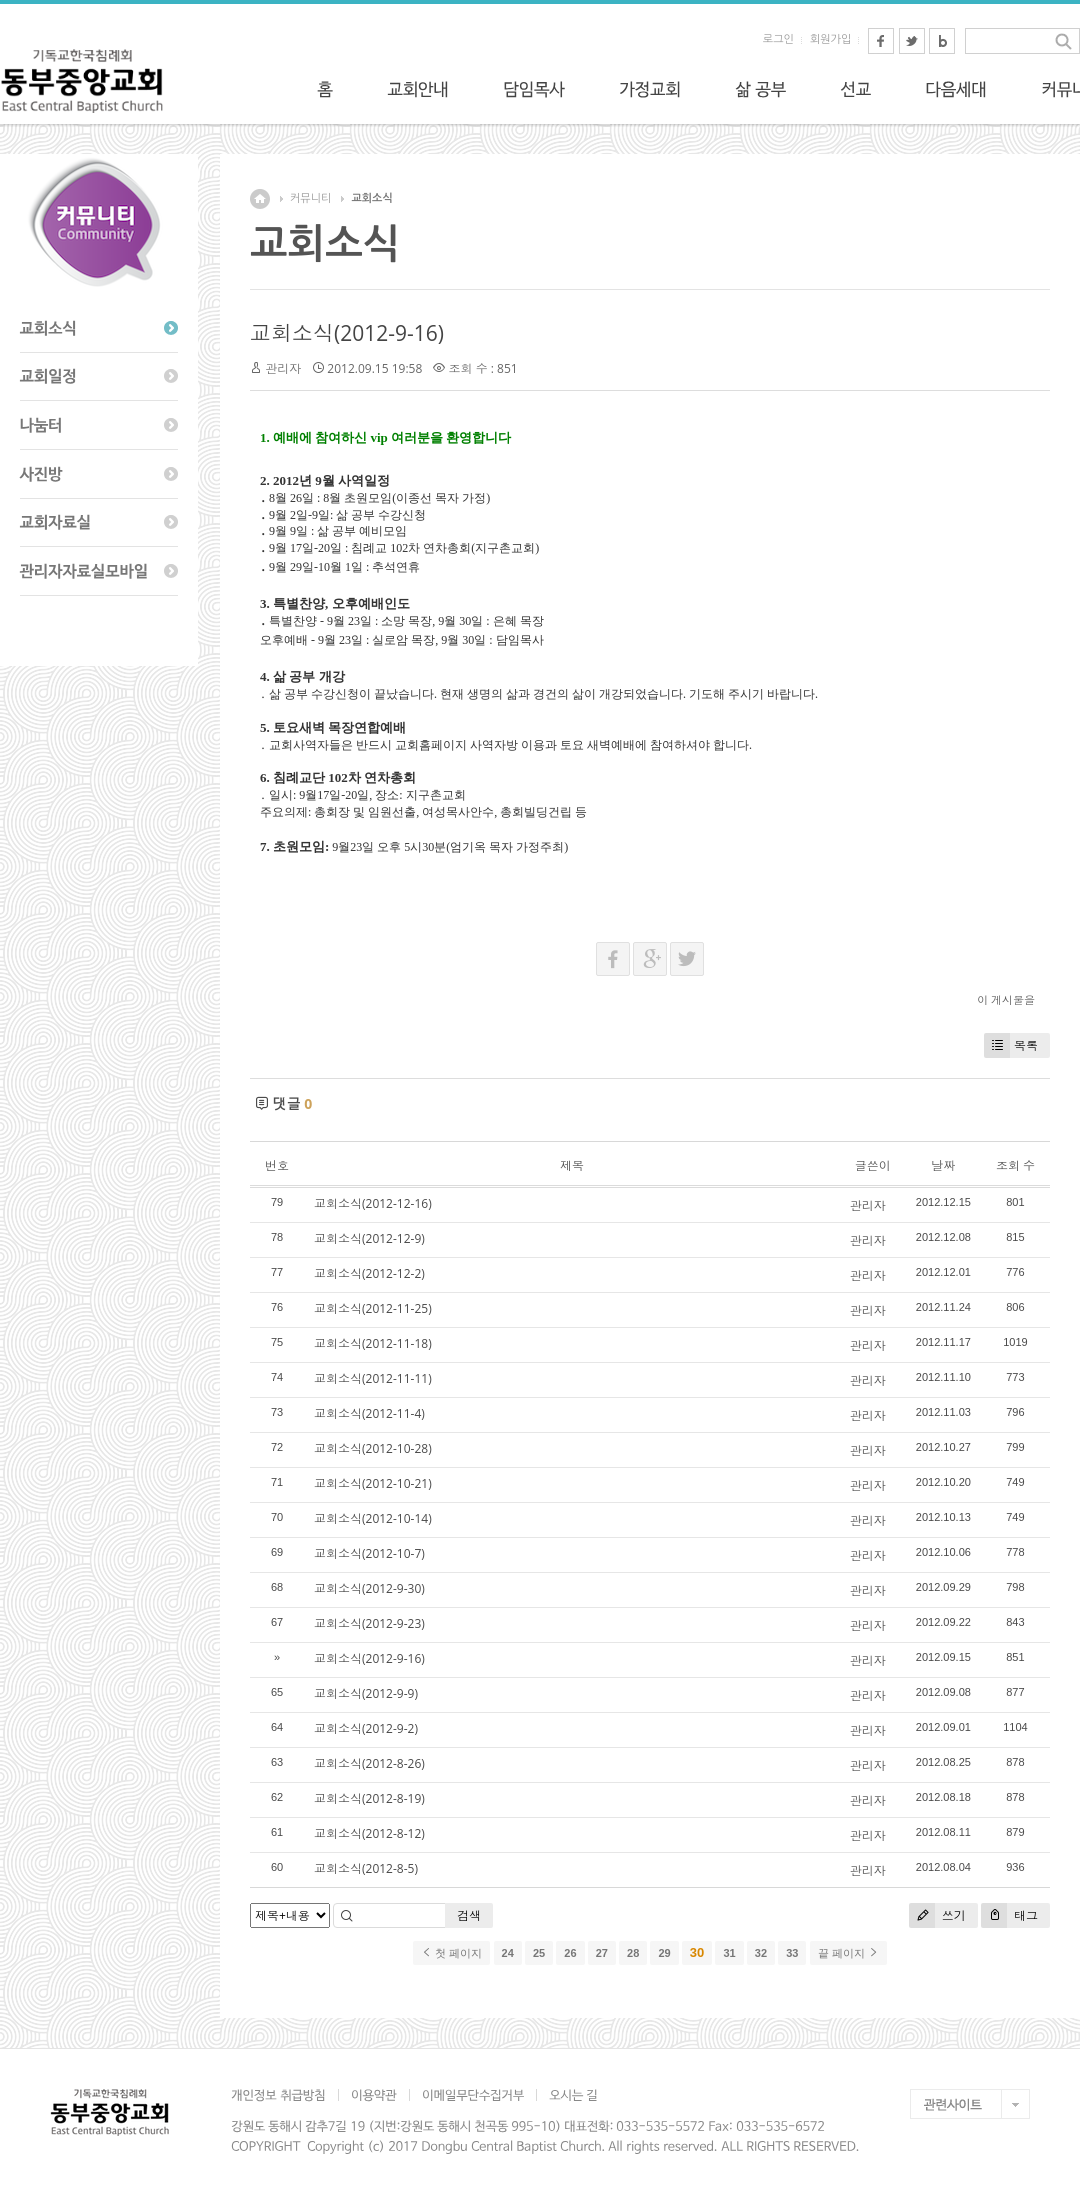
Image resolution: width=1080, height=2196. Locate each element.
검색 (469, 1915)
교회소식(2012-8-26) (369, 1763)
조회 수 (1015, 1165)
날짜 (943, 1165)
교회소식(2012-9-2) (366, 1728)
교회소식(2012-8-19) (369, 1798)
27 (602, 1953)
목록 (1011, 1045)
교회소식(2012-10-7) (369, 1553)
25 (539, 1953)
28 (633, 1953)
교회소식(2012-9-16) (347, 333)
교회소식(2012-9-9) (366, 1693)
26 (570, 1953)
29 (664, 1953)
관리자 (283, 368)
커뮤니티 (310, 198)
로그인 (778, 39)
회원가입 (830, 39)
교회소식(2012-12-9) (369, 1238)
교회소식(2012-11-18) (373, 1343)
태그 (1009, 1915)
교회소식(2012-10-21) (373, 1483)
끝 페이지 (848, 1953)
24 (508, 1953)
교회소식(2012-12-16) (373, 1203)
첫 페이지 (451, 1953)
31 (729, 1953)
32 (761, 1953)
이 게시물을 (1006, 999)
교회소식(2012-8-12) (369, 1833)
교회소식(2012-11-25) (373, 1308)
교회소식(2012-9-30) (369, 1588)
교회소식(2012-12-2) (369, 1273)
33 (792, 1953)
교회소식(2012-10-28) (373, 1448)
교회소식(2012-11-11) (373, 1378)
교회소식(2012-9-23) (369, 1623)
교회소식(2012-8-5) (366, 1868)
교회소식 (371, 198)
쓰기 (937, 1915)
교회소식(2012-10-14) (373, 1518)
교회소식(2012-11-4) (369, 1413)
